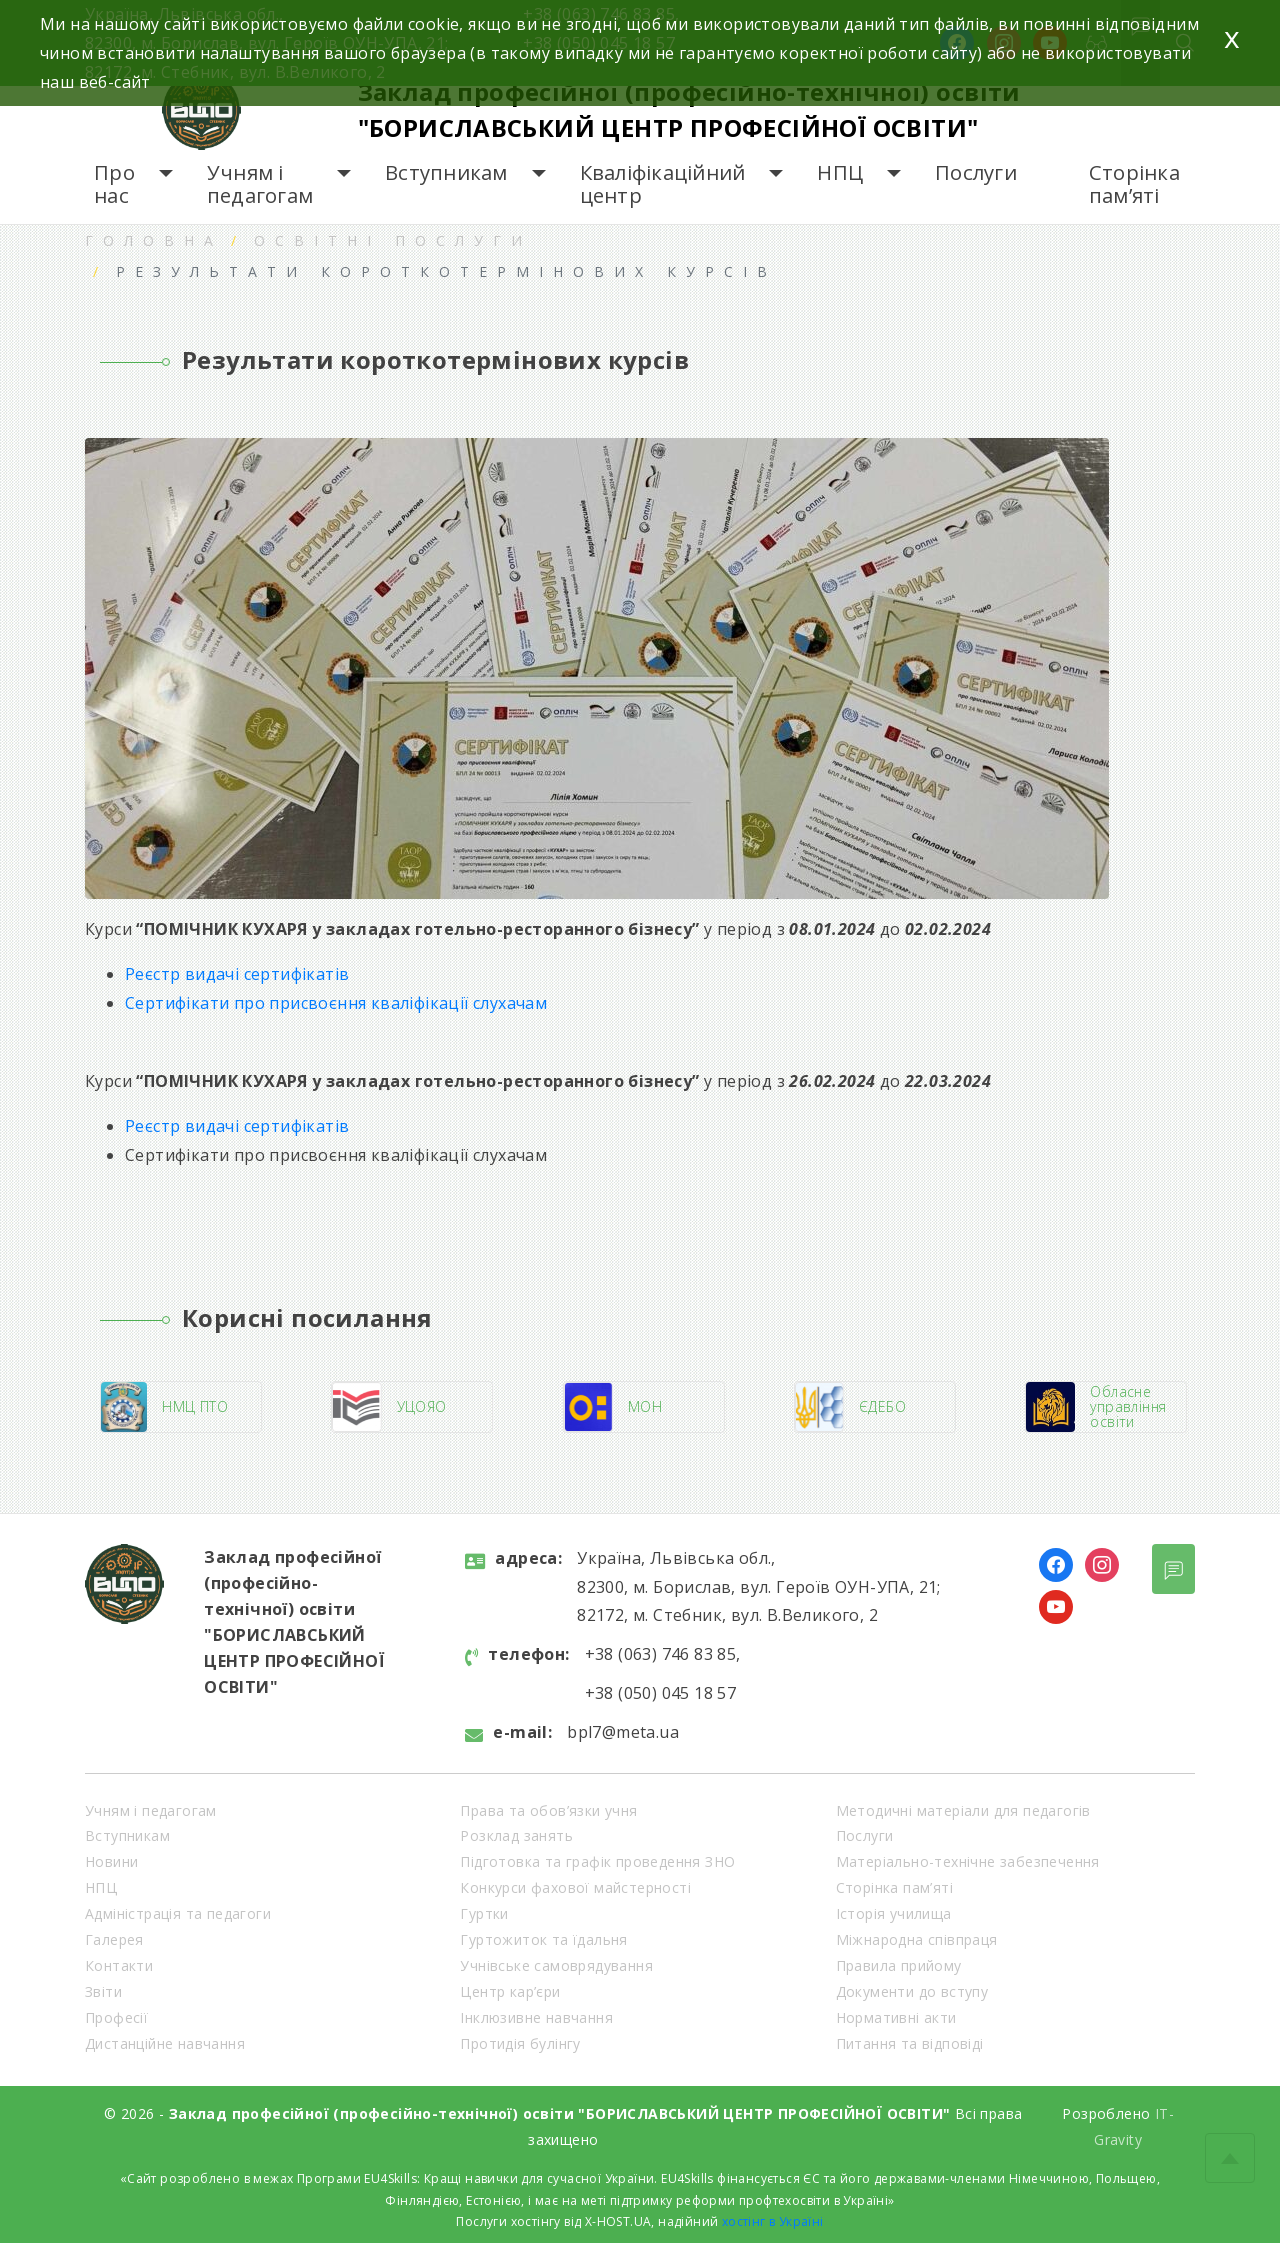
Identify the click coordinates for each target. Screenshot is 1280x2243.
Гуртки (484, 1913)
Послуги (976, 172)
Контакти (119, 1965)
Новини (111, 1861)
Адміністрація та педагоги (178, 1913)
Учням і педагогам (260, 184)
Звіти (103, 1991)
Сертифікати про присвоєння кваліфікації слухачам (336, 1003)
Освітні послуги (393, 240)
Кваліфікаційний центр (663, 184)
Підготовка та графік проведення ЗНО (597, 1861)
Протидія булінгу (520, 2043)
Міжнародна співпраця (917, 1939)
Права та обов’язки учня (548, 1810)
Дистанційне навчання (165, 2043)
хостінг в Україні (773, 2221)
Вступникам (446, 172)
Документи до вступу (912, 1991)
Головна (154, 240)
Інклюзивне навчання (536, 2017)
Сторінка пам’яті (1134, 184)
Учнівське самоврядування (556, 1965)
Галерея (114, 1939)
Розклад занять (516, 1835)
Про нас (114, 184)
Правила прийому (899, 1965)
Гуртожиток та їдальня (543, 1939)
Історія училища (894, 1913)
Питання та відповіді (910, 2043)
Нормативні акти (896, 2017)
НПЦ (840, 172)
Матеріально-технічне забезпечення (968, 1861)
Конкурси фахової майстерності (575, 1887)
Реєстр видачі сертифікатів (237, 974)
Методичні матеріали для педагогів (963, 1810)
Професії (116, 2017)
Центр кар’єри (510, 1991)
